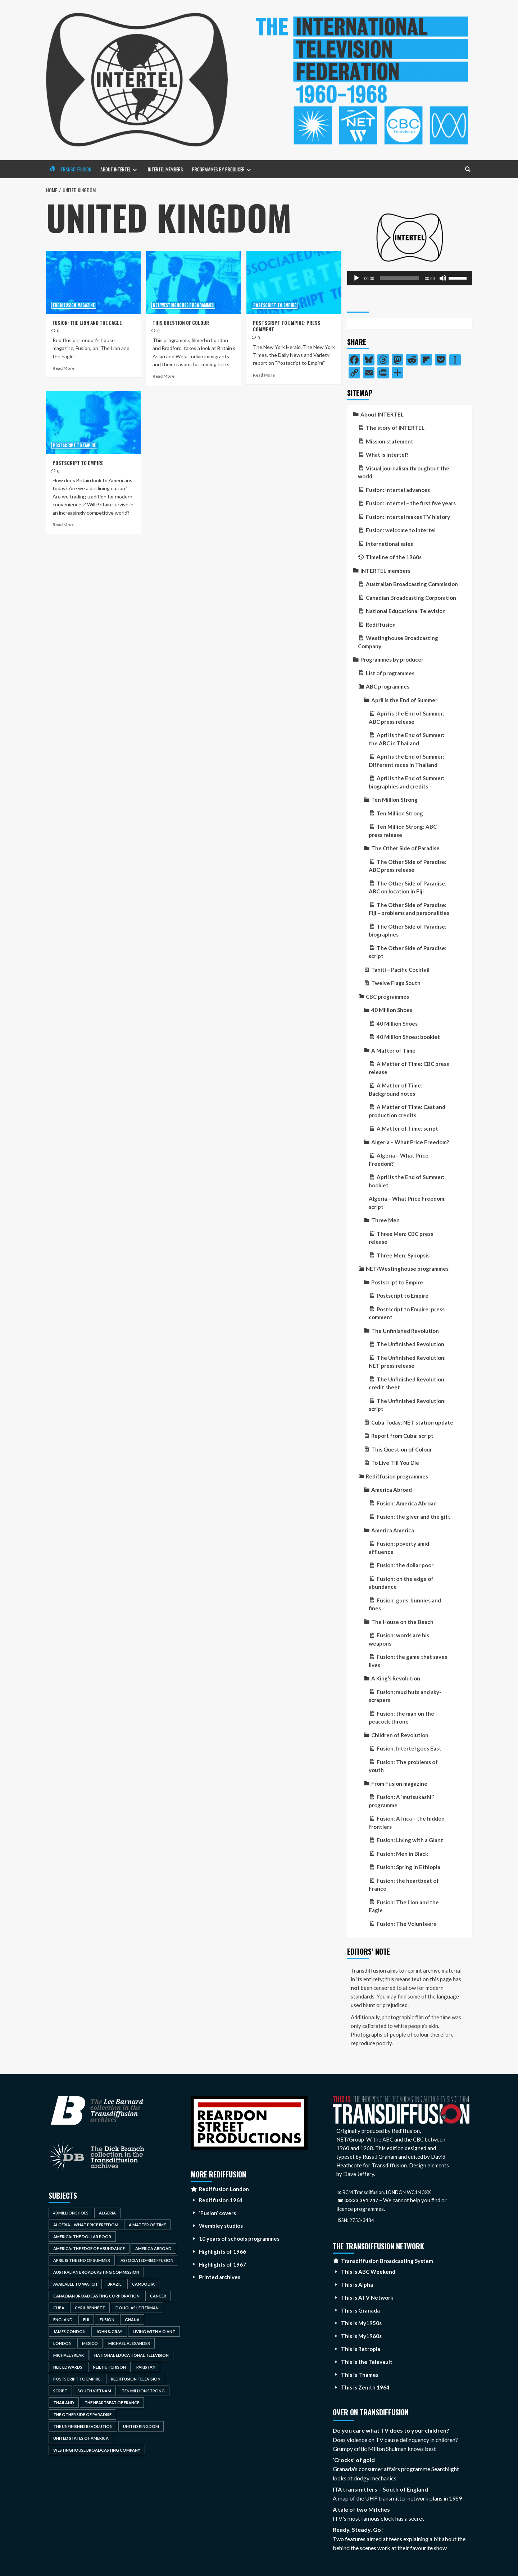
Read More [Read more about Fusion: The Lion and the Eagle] (63, 368)
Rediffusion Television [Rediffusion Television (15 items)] (135, 2379)
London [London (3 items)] (62, 2343)
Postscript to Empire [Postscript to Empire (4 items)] (76, 2379)
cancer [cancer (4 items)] (158, 2296)
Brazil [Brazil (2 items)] (115, 2284)
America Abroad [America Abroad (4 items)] (153, 2248)
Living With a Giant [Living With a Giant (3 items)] (154, 2331)
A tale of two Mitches (361, 2509)
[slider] (399, 278)
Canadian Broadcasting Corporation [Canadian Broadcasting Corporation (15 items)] (96, 2296)
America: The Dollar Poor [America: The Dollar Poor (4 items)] (82, 2236)
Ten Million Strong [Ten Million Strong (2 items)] (143, 2390)
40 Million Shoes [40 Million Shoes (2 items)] (70, 2213)
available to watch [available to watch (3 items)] (75, 2284)
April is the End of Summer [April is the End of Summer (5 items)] (81, 2260)
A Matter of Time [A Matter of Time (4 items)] (147, 2224)
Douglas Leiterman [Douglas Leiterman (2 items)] (137, 2307)
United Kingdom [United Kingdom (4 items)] (141, 2426)
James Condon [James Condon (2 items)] (69, 2331)
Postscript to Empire (78, 462)
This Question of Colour (181, 322)
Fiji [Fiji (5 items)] (86, 2319)
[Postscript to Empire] (93, 422)
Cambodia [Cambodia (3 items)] (143, 2284)
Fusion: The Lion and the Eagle (87, 322)
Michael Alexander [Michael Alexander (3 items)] (129, 2343)
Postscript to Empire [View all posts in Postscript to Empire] (274, 305)
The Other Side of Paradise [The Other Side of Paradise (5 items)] (82, 2414)
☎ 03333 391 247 (357, 2200)
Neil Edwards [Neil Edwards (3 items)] (67, 2367)
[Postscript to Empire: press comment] (293, 282)
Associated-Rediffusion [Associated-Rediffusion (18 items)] (147, 2260)
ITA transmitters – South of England (380, 2489)
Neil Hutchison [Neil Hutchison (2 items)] (109, 2367)
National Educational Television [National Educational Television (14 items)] (131, 2355)
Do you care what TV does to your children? (391, 2430)
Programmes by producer (227, 172)
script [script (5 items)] (60, 2390)
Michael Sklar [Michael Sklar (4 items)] (68, 2355)
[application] (409, 278)
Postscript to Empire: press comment (287, 326)
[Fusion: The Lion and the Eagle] (93, 282)
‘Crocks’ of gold (354, 2459)
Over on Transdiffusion (371, 2412)
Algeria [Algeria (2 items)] (107, 2213)
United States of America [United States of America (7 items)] (81, 2438)
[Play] (356, 278)
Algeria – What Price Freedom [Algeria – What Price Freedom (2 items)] (85, 2224)
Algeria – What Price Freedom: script (407, 1202)
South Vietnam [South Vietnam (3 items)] (94, 2390)
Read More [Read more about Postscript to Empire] (63, 524)
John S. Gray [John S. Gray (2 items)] (109, 2331)
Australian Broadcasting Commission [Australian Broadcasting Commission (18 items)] (96, 2272)
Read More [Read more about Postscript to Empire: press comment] (264, 375)
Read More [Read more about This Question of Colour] (163, 376)
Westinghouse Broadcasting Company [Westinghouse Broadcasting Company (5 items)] (96, 2450)
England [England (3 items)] (63, 2319)
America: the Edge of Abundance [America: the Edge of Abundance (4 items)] (89, 2248)
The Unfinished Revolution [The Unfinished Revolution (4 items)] (83, 2426)
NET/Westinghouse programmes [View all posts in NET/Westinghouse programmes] (183, 305)
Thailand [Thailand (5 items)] (63, 2402)
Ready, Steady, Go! (358, 2529)
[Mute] (442, 278)
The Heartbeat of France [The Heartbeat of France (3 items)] (112, 2402)
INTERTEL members (165, 169)
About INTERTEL (124, 172)
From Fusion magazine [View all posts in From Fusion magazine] (74, 305)
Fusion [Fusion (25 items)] (107, 2319)
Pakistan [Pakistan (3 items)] (145, 2367)
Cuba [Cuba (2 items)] (58, 2307)
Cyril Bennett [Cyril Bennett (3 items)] (90, 2307)
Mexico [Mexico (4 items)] (90, 2343)
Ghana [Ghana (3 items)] (132, 2319)
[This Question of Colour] (193, 282)
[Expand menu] (135, 170)
